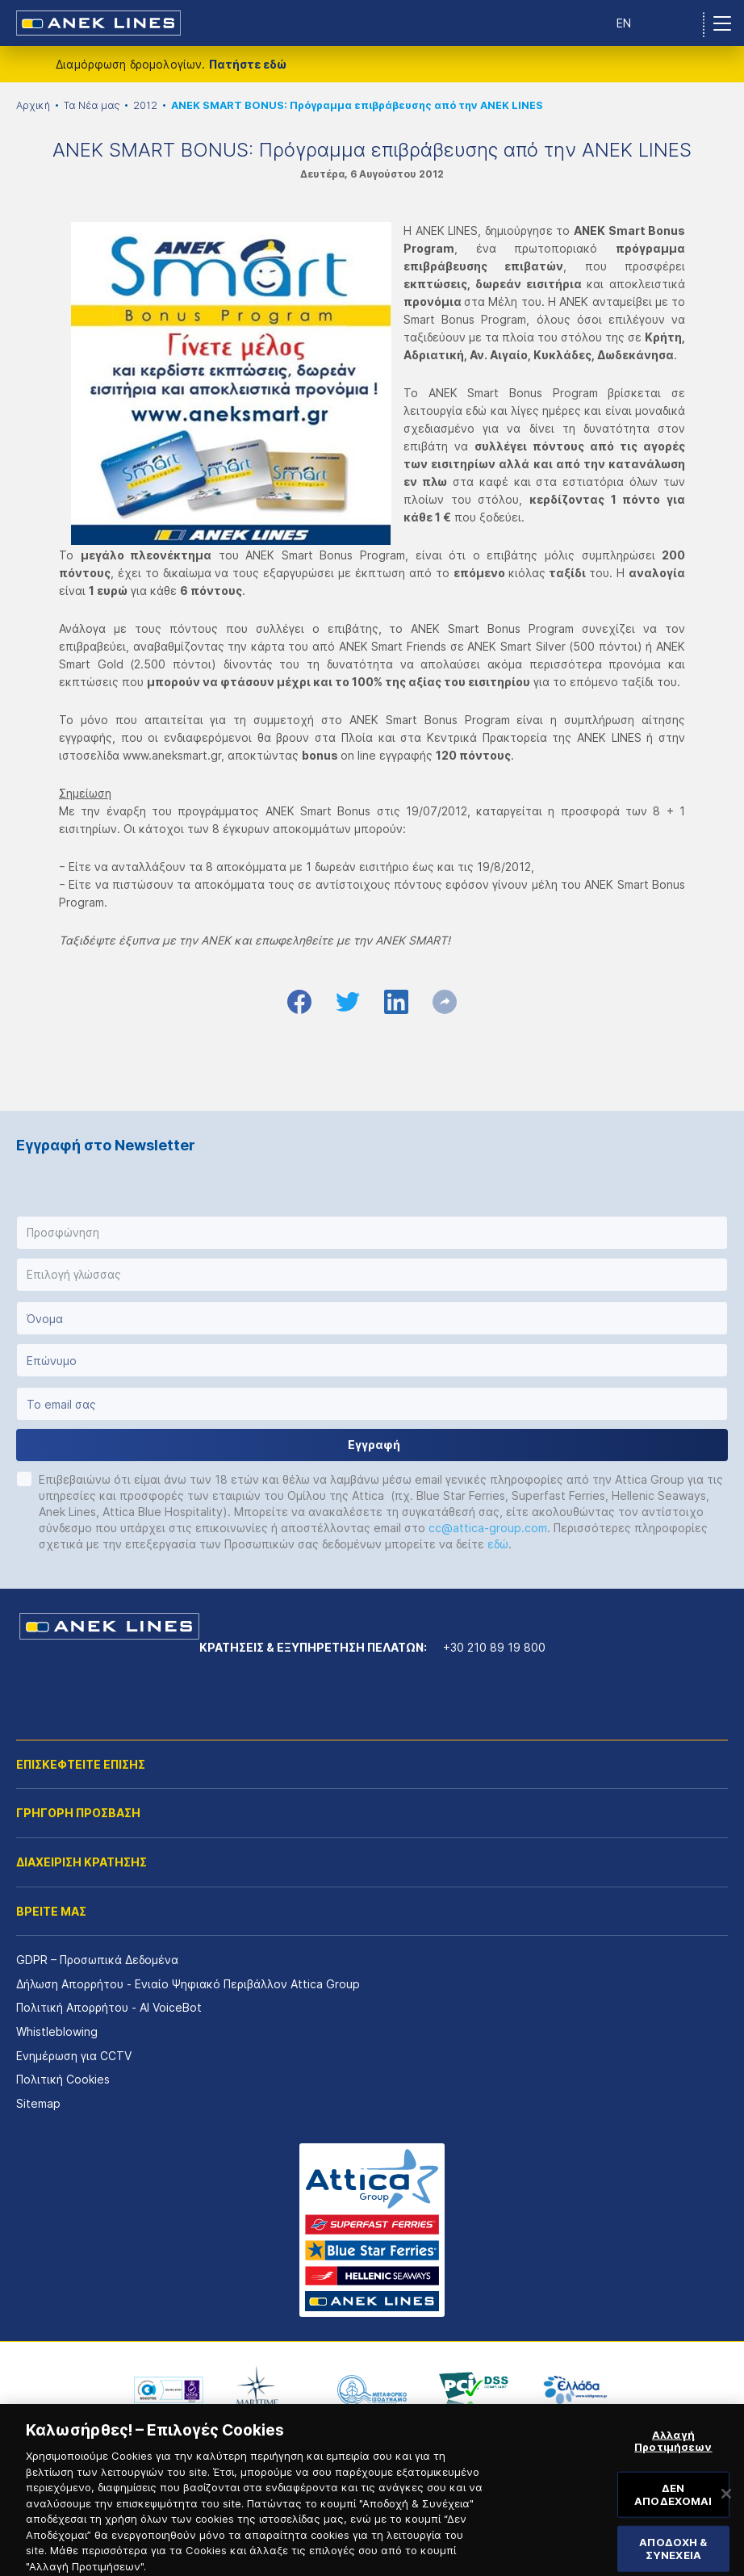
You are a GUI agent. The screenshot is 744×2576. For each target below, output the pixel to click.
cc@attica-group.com (487, 1528)
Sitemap (38, 2103)
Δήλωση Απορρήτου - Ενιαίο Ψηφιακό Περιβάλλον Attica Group (188, 1984)
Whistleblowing (57, 2031)
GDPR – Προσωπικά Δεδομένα (97, 1960)
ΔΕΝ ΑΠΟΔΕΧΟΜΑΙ (673, 2507)
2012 (145, 105)
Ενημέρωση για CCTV (74, 2056)
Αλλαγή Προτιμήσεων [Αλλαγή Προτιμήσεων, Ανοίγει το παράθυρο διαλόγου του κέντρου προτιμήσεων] (673, 2454)
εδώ (497, 1544)
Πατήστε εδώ (247, 64)
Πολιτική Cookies (63, 2079)
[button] (372, 1233)
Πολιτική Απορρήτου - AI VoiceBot (109, 2007)
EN (624, 23)
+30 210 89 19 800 (494, 1647)
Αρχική (33, 105)
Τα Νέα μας (91, 105)
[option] (168, 2389)
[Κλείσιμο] (726, 2506)
